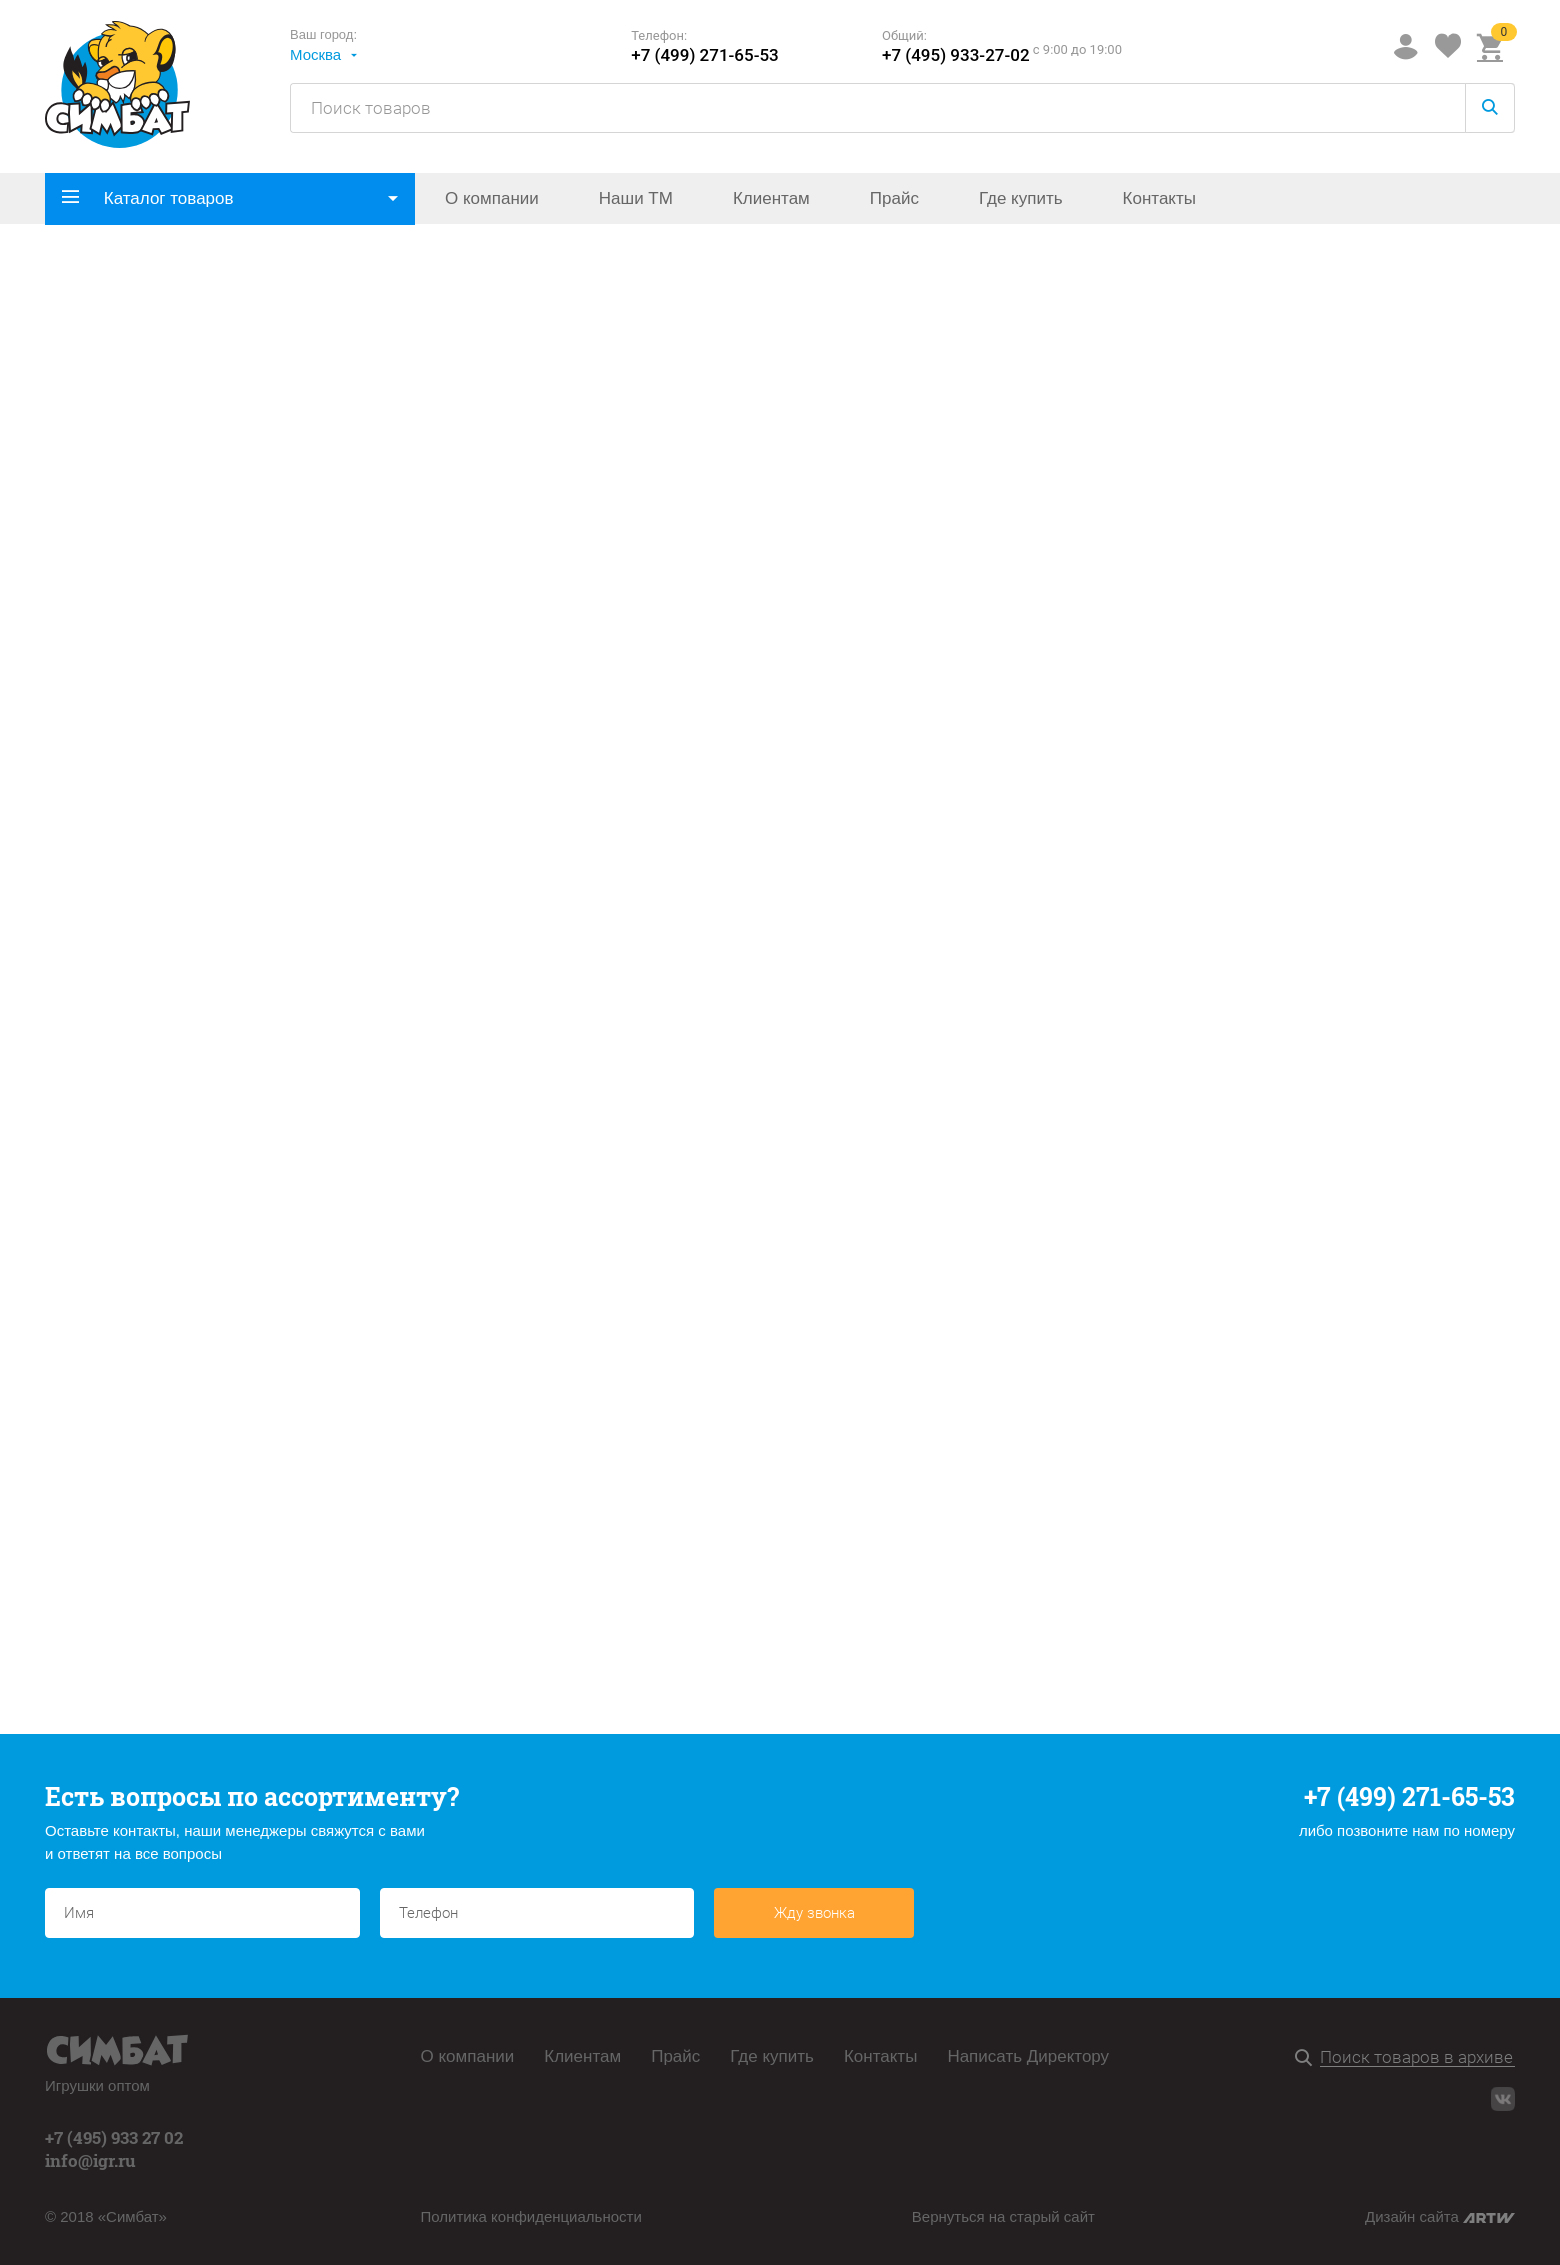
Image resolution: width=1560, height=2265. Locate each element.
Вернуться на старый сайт (1003, 2216)
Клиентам (771, 198)
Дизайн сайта (1440, 2216)
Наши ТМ (636, 198)
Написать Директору (1028, 2056)
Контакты (1159, 198)
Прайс (894, 198)
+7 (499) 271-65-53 (705, 55)
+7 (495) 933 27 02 (114, 2137)
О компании (492, 198)
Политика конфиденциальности (531, 2216)
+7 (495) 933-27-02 (956, 55)
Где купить (1021, 198)
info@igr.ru (90, 2160)
